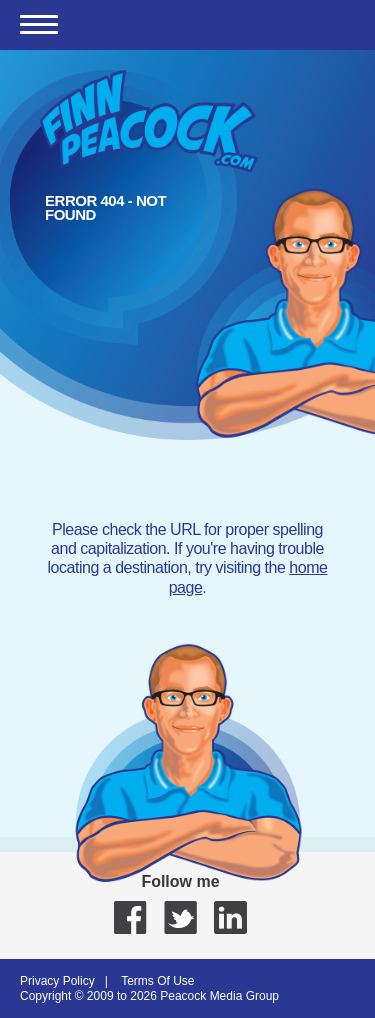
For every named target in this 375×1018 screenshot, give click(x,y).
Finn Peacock (149, 121)
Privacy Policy (57, 981)
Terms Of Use (157, 981)
